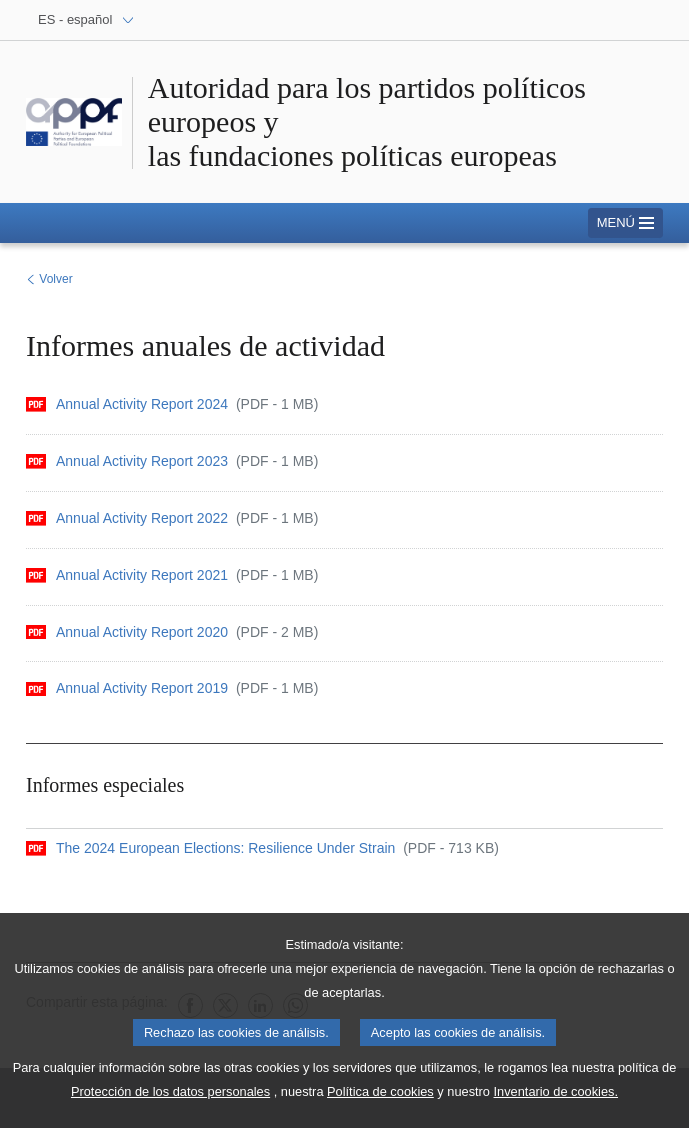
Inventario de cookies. (556, 1104)
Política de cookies (380, 1104)
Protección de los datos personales (170, 1104)
